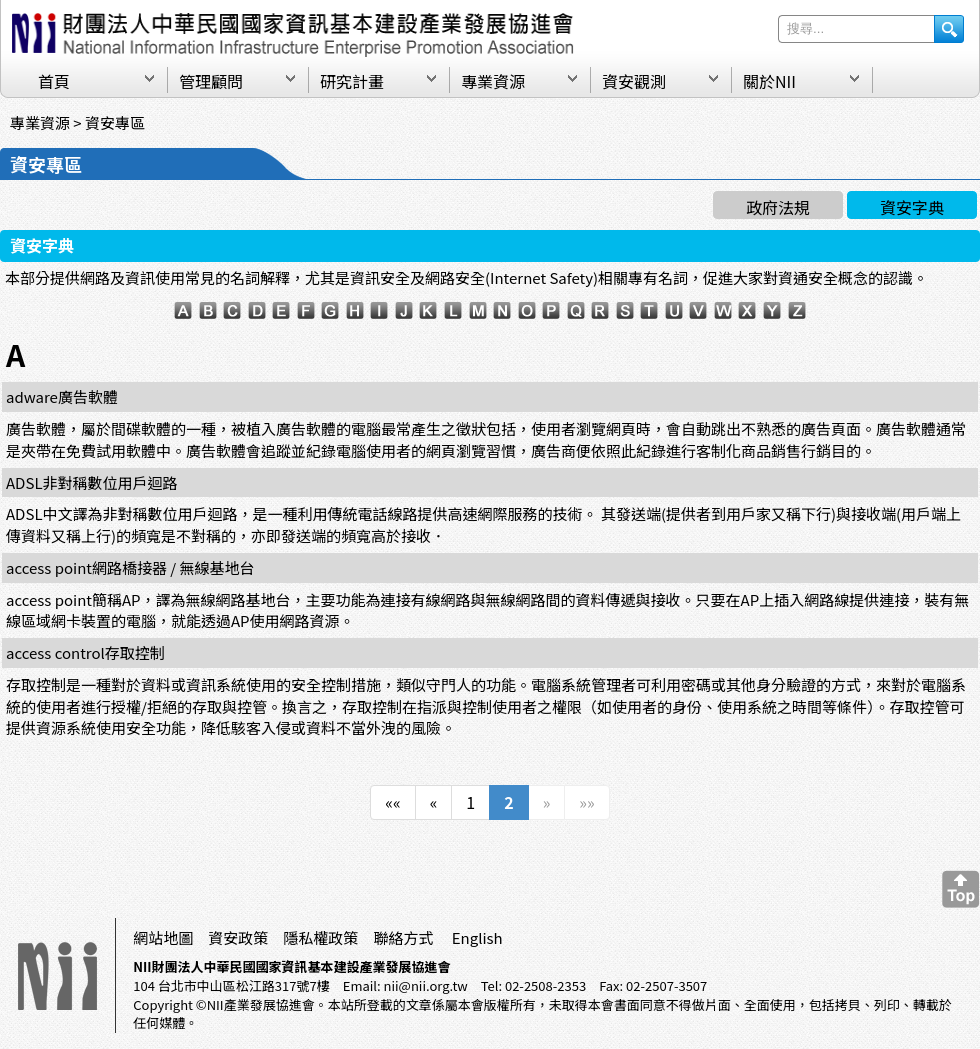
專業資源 (493, 81)
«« (392, 802)
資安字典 (912, 207)
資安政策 (238, 937)
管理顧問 (211, 81)
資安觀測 (634, 81)
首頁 (54, 81)
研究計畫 (352, 81)
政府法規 (778, 207)
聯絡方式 (403, 937)
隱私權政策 (320, 937)
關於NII (769, 81)
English (477, 937)
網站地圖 (163, 937)
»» (586, 802)
